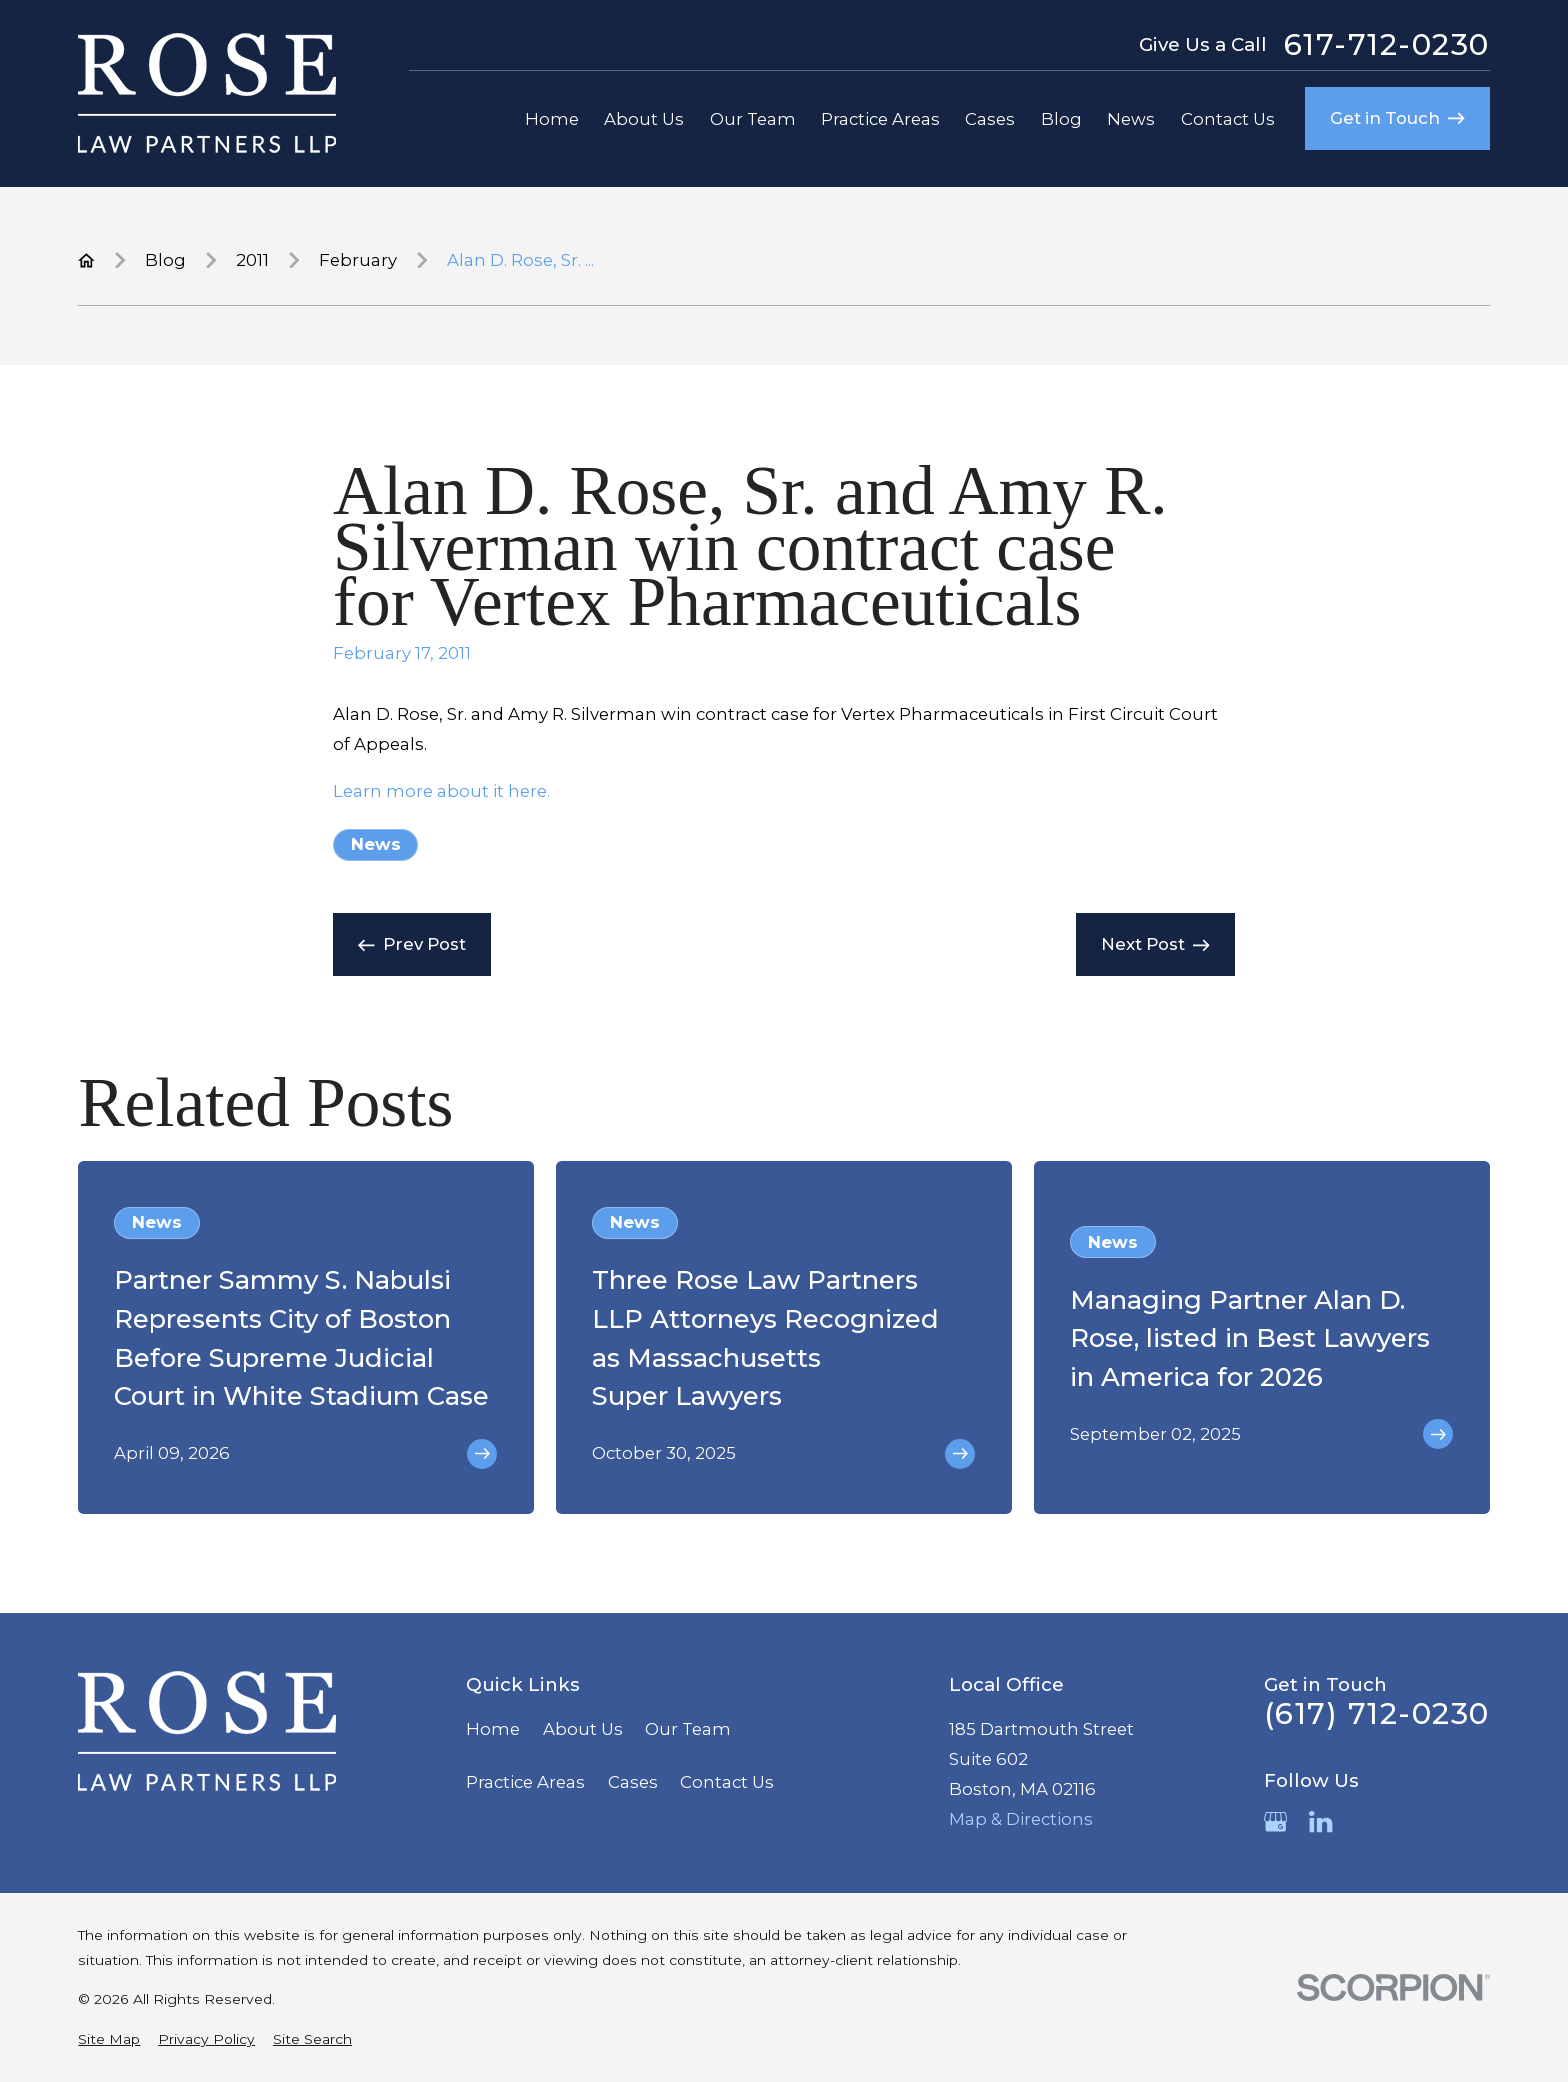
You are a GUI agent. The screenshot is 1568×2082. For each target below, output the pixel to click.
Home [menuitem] (552, 119)
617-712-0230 (1387, 45)
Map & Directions (1021, 1819)
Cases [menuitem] (990, 119)
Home (493, 1729)
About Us (583, 1729)
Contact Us (727, 1782)
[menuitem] (109, 2039)
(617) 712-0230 (1377, 1714)
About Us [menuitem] (644, 119)
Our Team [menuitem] (753, 119)
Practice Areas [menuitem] (880, 119)
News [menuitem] (1131, 119)
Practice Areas (525, 1782)
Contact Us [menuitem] (1228, 119)
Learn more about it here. (441, 791)
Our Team (688, 1729)
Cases (633, 1782)
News (376, 844)
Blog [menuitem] (1061, 119)
